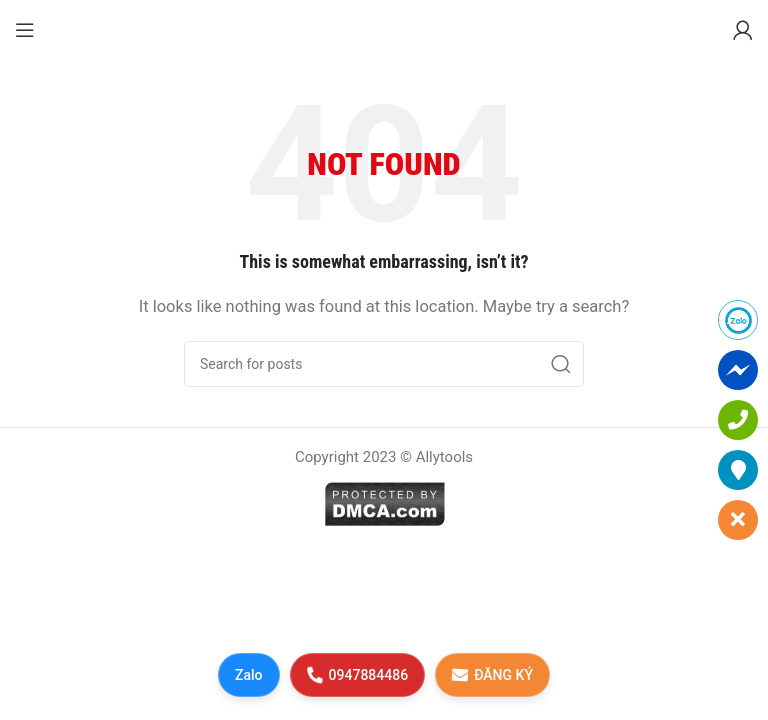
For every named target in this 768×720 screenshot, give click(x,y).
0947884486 (357, 675)
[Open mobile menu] (25, 30)
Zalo (249, 675)
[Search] (384, 364)
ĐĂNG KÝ (492, 675)
